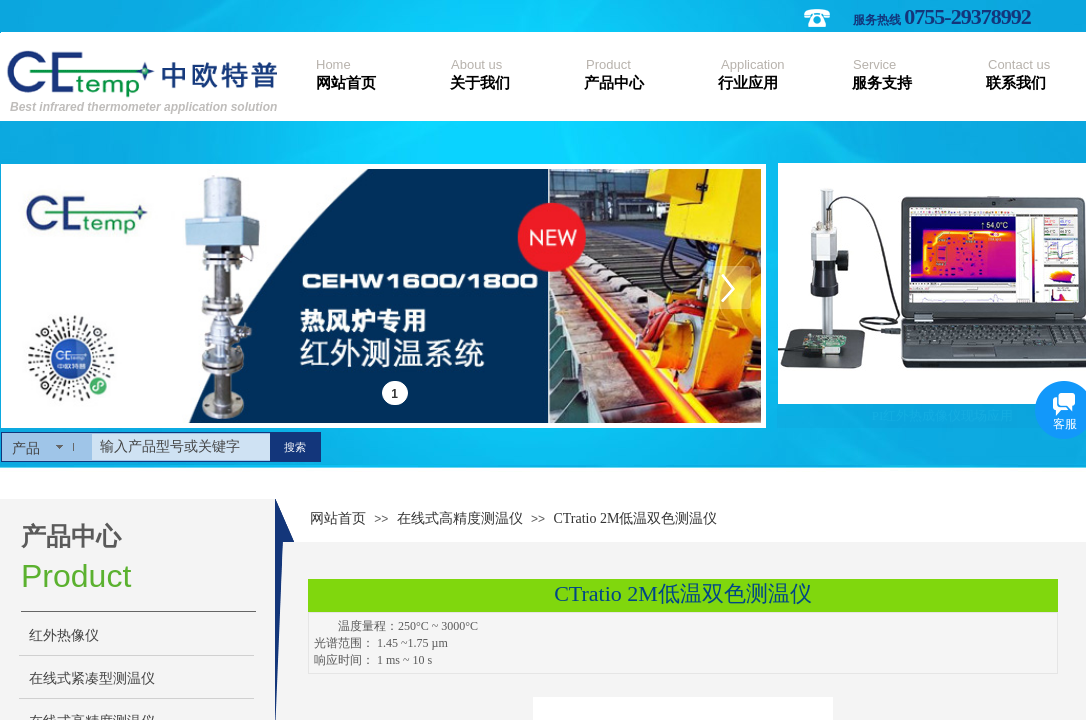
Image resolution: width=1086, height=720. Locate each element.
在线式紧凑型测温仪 (92, 678)
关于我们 (480, 83)
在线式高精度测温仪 (460, 518)
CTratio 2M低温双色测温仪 (635, 518)
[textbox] (181, 447)
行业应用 (748, 83)
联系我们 (1016, 83)
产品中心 (614, 83)
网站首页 (346, 83)
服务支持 (882, 83)
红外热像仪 (64, 635)
